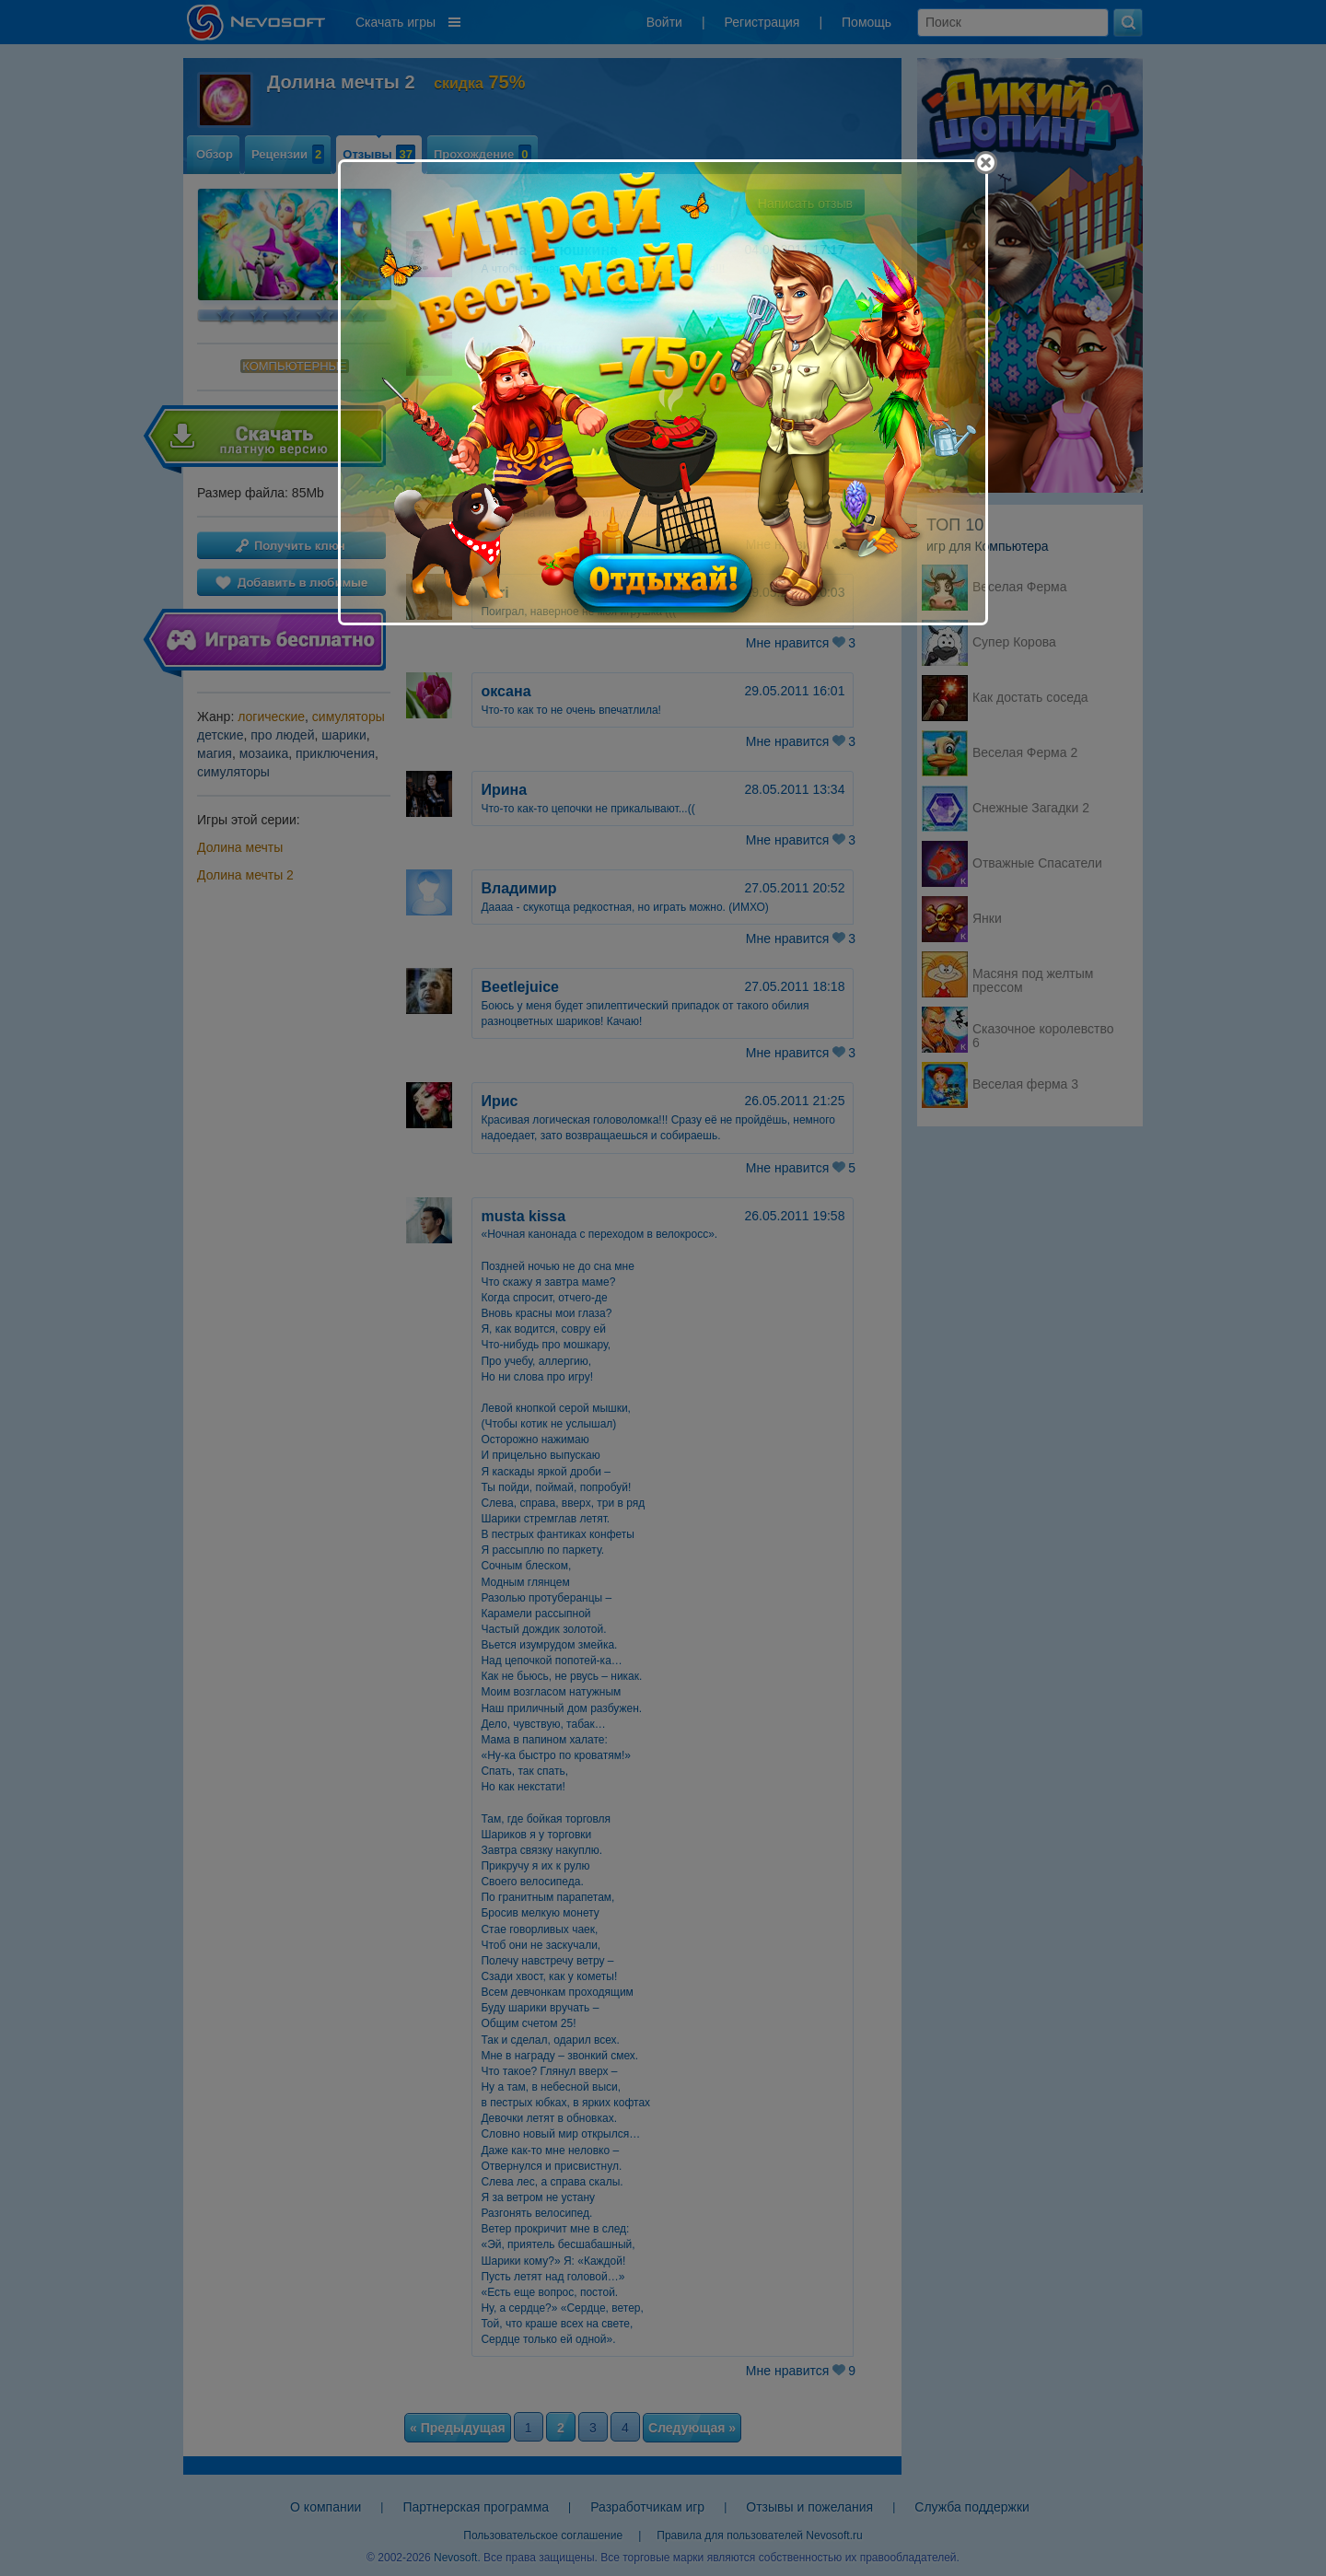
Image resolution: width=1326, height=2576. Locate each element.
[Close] (985, 162)
